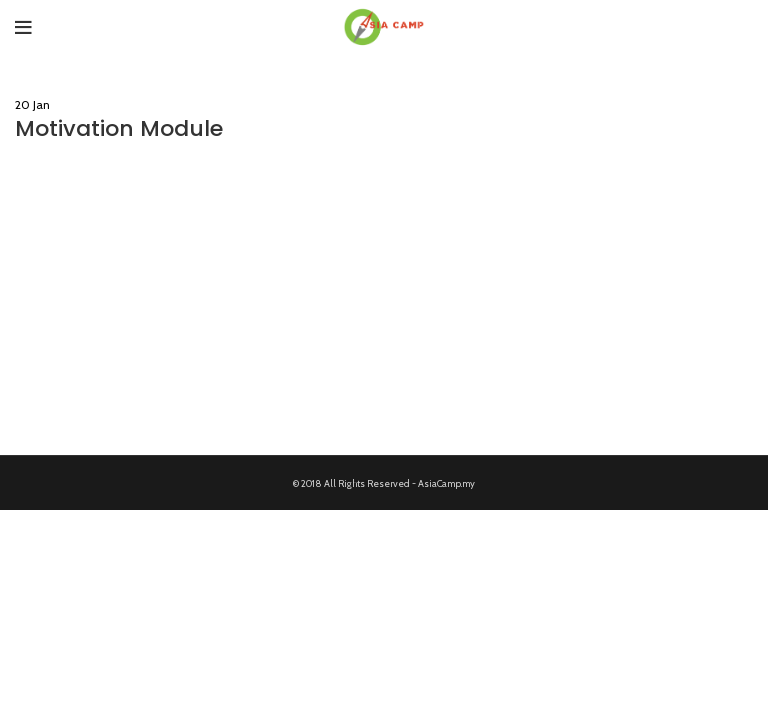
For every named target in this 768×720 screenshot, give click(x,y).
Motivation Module (119, 128)
